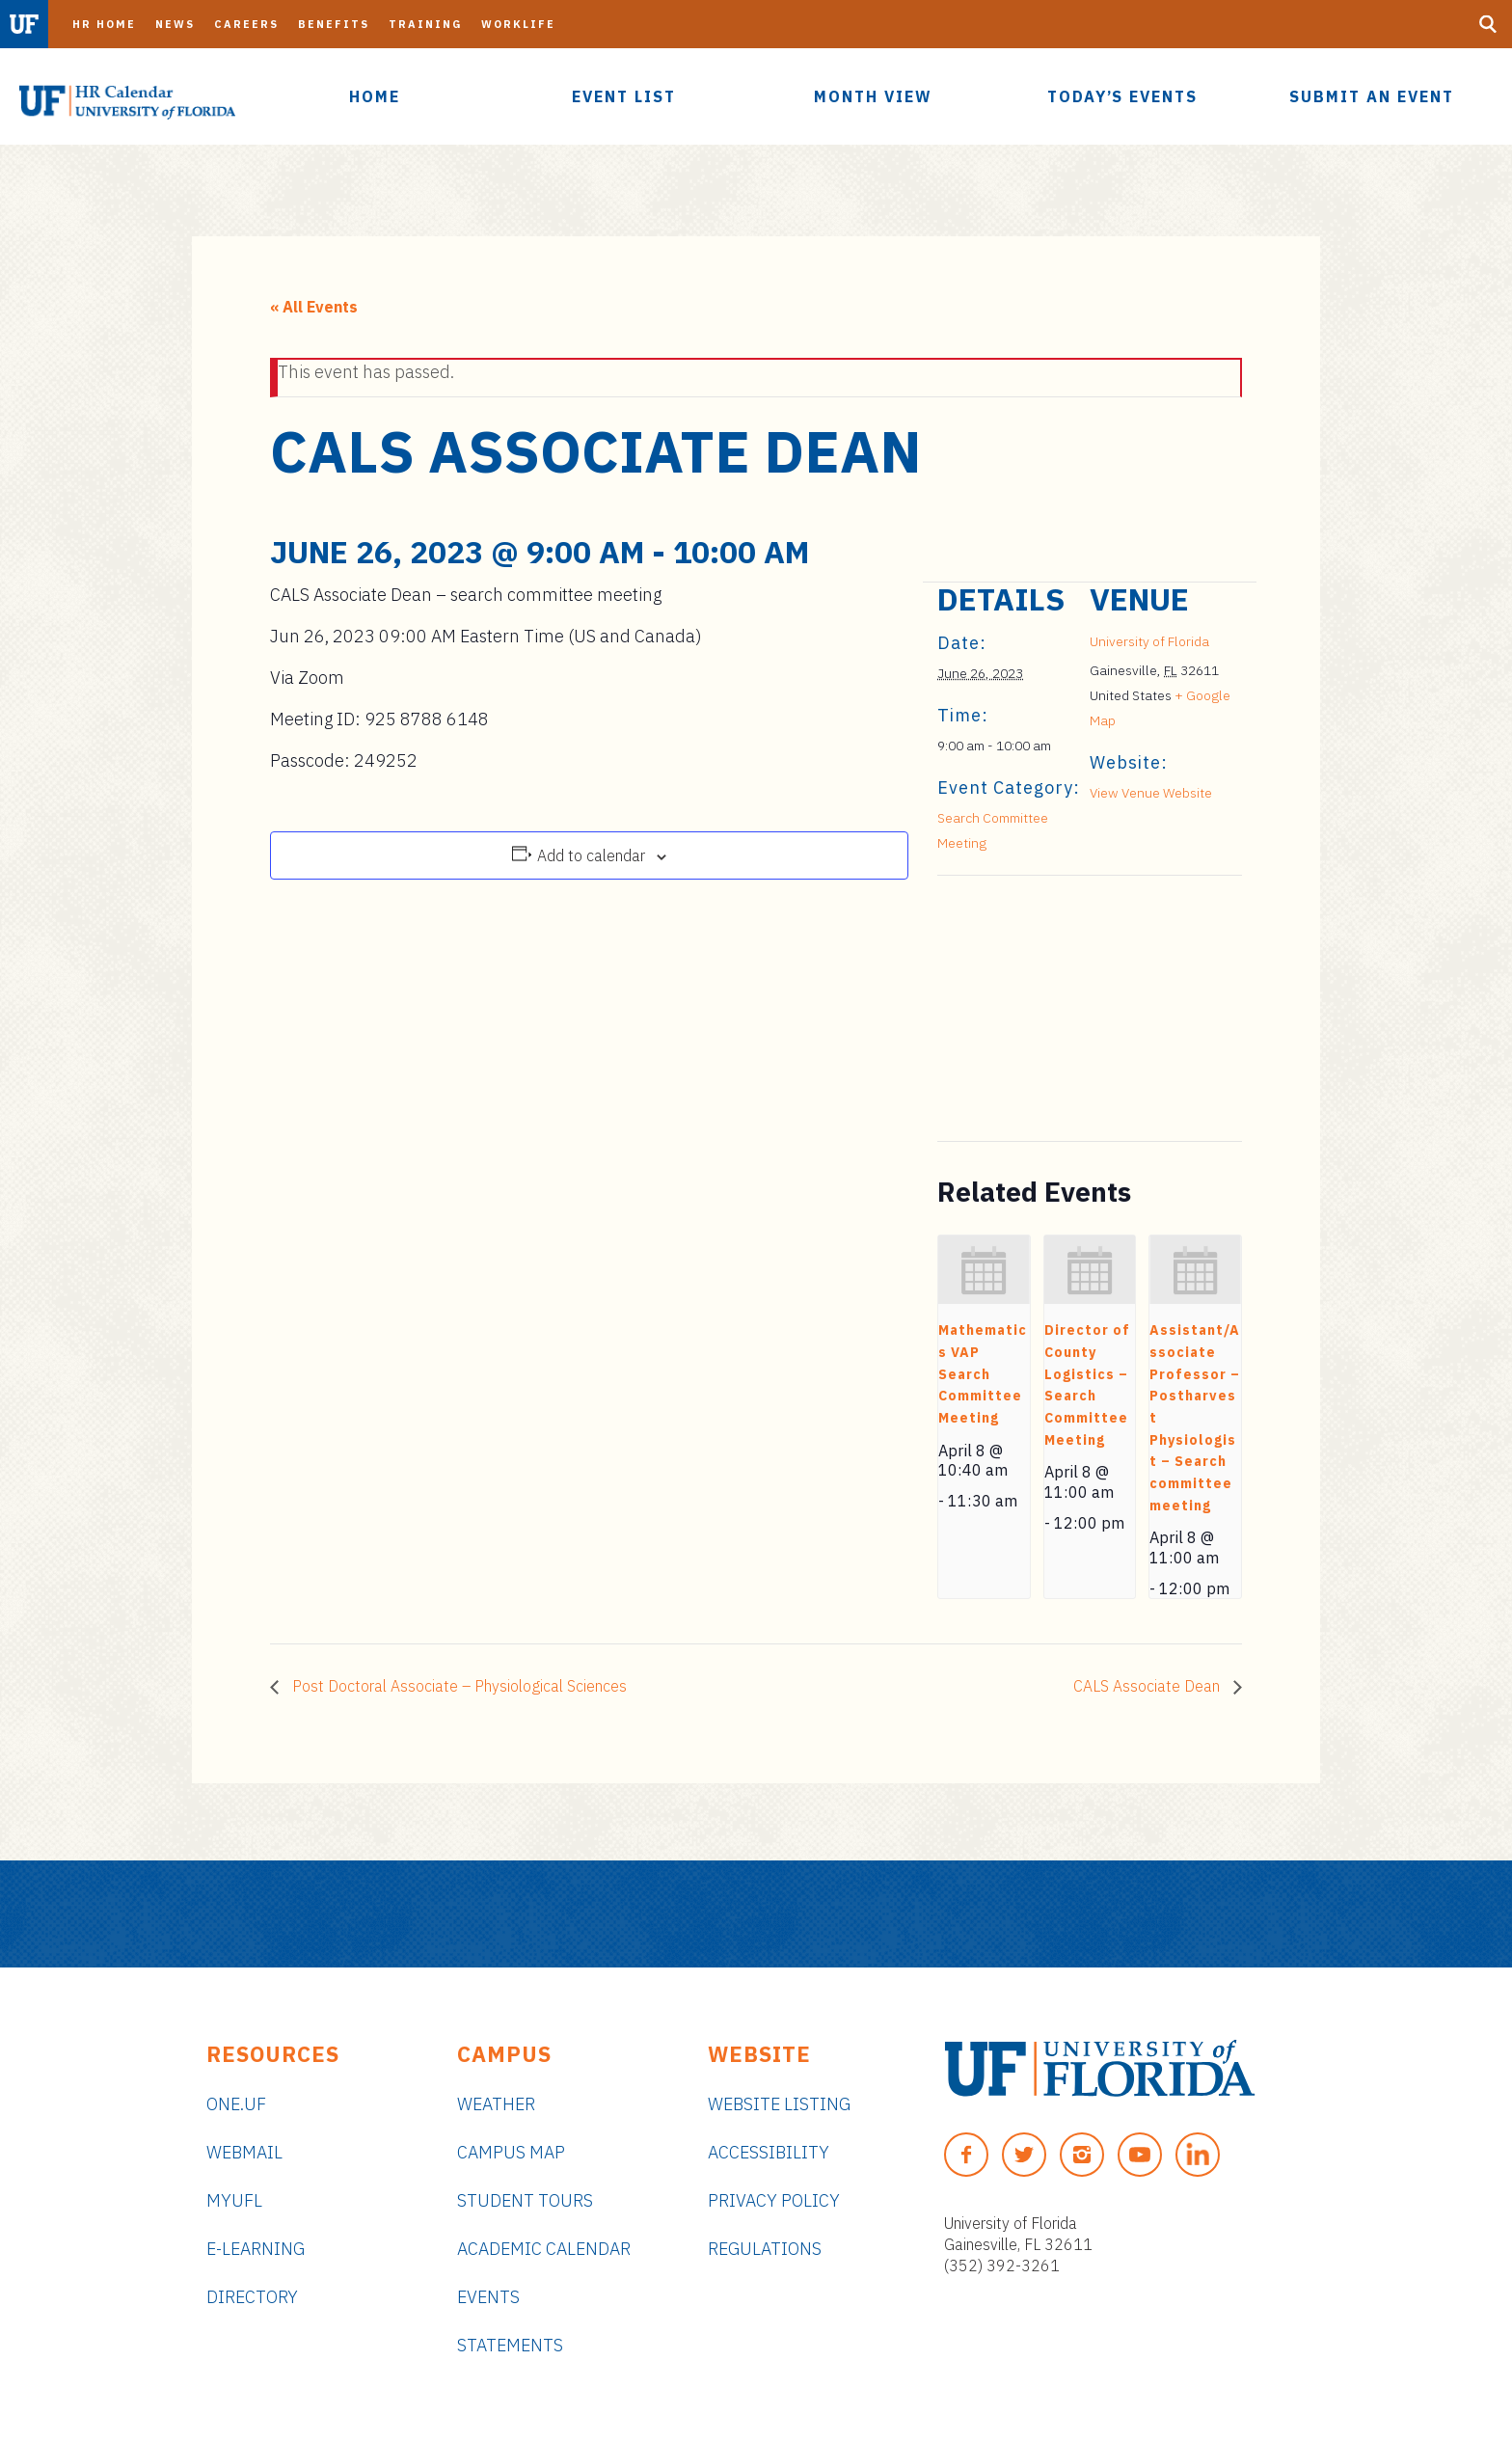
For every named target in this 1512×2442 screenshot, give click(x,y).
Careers (246, 24)
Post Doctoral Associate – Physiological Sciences (457, 1686)
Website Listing (779, 2104)
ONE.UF (236, 2104)
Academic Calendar (544, 2249)
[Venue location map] (1039, 1008)
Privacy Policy (774, 2200)
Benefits (333, 24)
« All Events (314, 306)
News (175, 24)
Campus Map (511, 2152)
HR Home (104, 24)
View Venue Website (1151, 792)
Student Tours (525, 2200)
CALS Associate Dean (1148, 1686)
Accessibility (768, 2152)
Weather (496, 2104)
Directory (252, 2297)
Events (488, 2297)
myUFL (234, 2200)
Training (425, 24)
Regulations (765, 2249)
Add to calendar (591, 855)
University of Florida (1149, 641)
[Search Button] (1488, 24)
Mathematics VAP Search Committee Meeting (982, 1373)
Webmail (244, 2152)
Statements (510, 2345)
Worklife (518, 24)
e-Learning (255, 2249)
